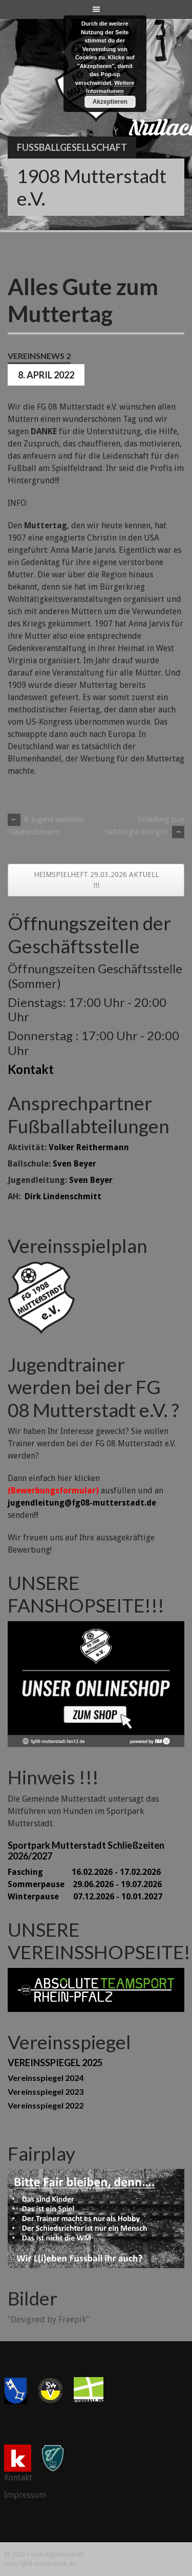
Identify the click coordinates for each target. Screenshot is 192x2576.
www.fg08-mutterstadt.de (40, 2563)
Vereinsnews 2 (39, 356)
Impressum (25, 2495)
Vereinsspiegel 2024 (45, 2077)
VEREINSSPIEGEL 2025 (55, 2062)
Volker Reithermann (89, 1147)
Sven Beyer (74, 1164)
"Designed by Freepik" (48, 2319)
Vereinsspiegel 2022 (45, 2105)
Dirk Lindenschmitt (63, 1196)
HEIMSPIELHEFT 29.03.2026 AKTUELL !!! (96, 879)
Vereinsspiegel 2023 (45, 2091)
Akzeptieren (110, 101)
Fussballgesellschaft (72, 147)
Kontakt (31, 1069)
